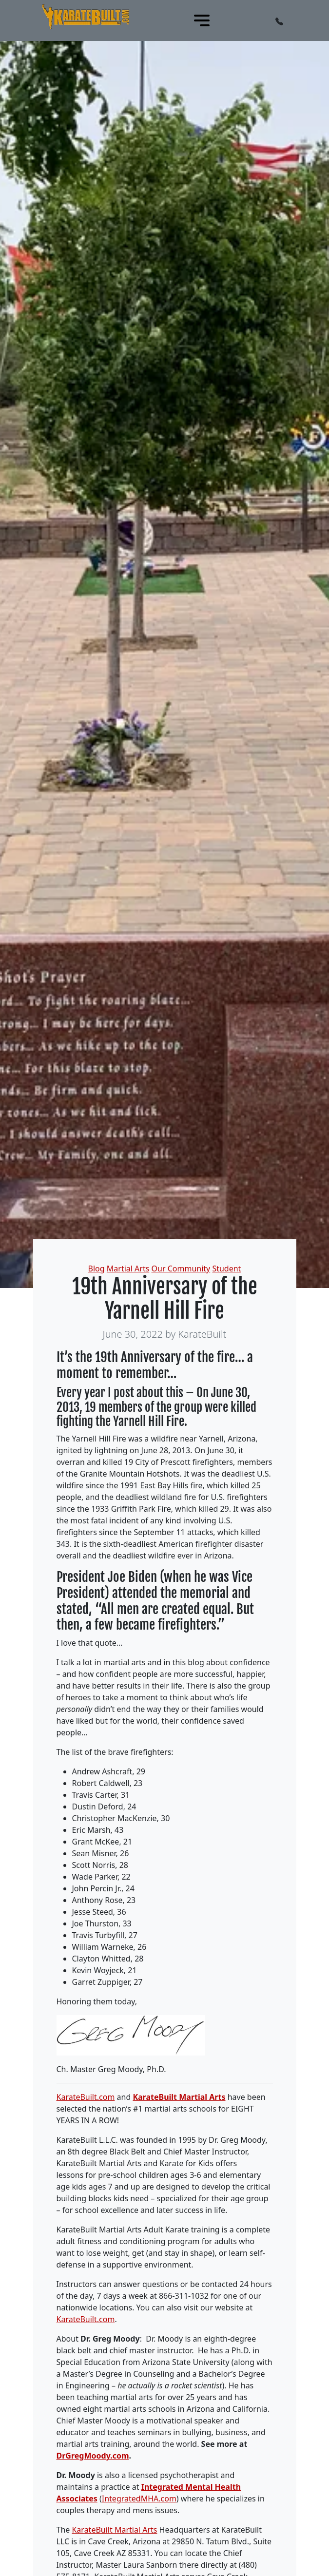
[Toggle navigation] (202, 20)
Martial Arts (128, 1268)
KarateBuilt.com (86, 2097)
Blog (96, 1268)
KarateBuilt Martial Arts (179, 2097)
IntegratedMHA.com (139, 2498)
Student (226, 1268)
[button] (279, 20)
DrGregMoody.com (93, 2455)
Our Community (181, 1268)
